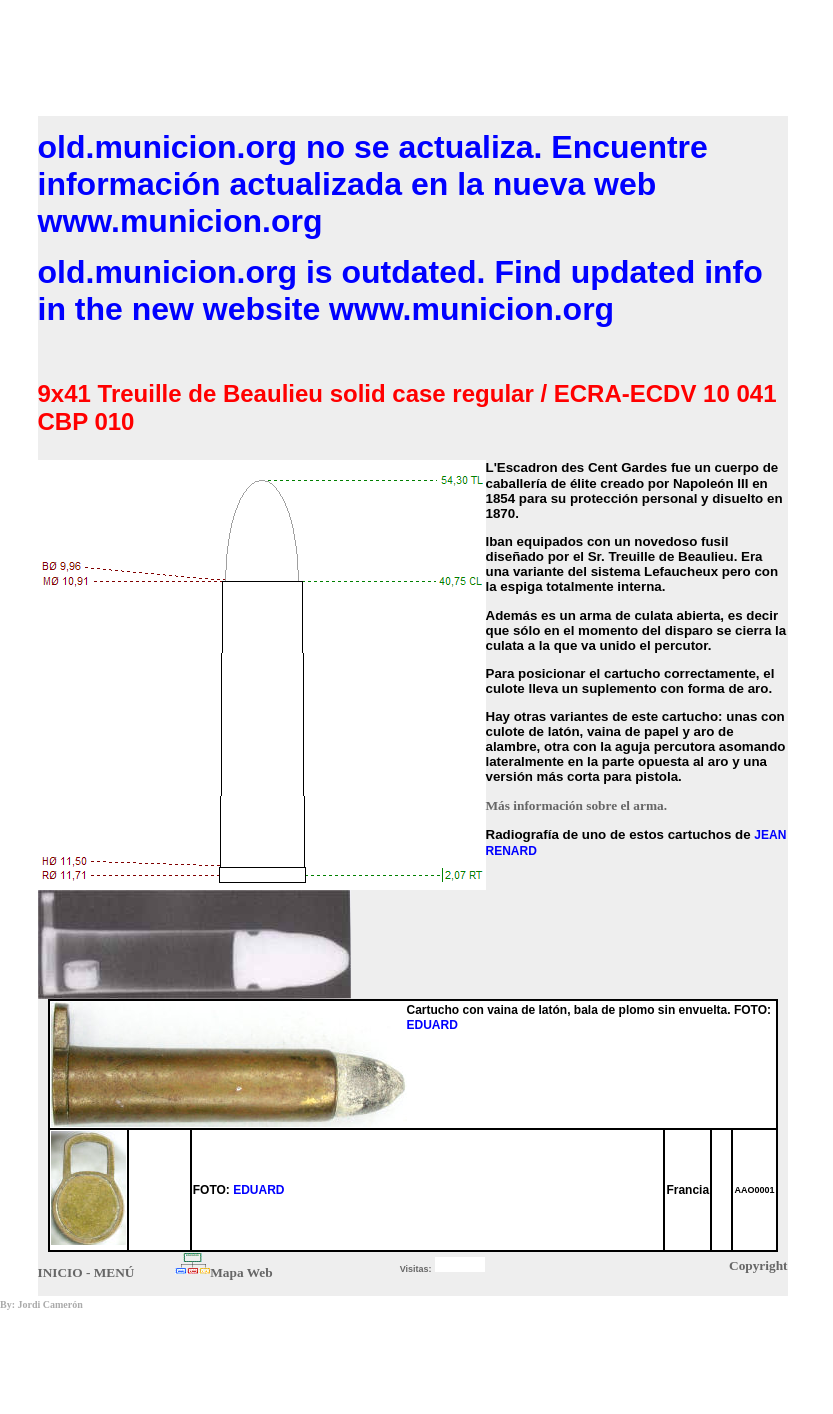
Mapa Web (241, 1272)
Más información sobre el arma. (577, 805)
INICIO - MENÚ (86, 1272)
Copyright (758, 1265)
